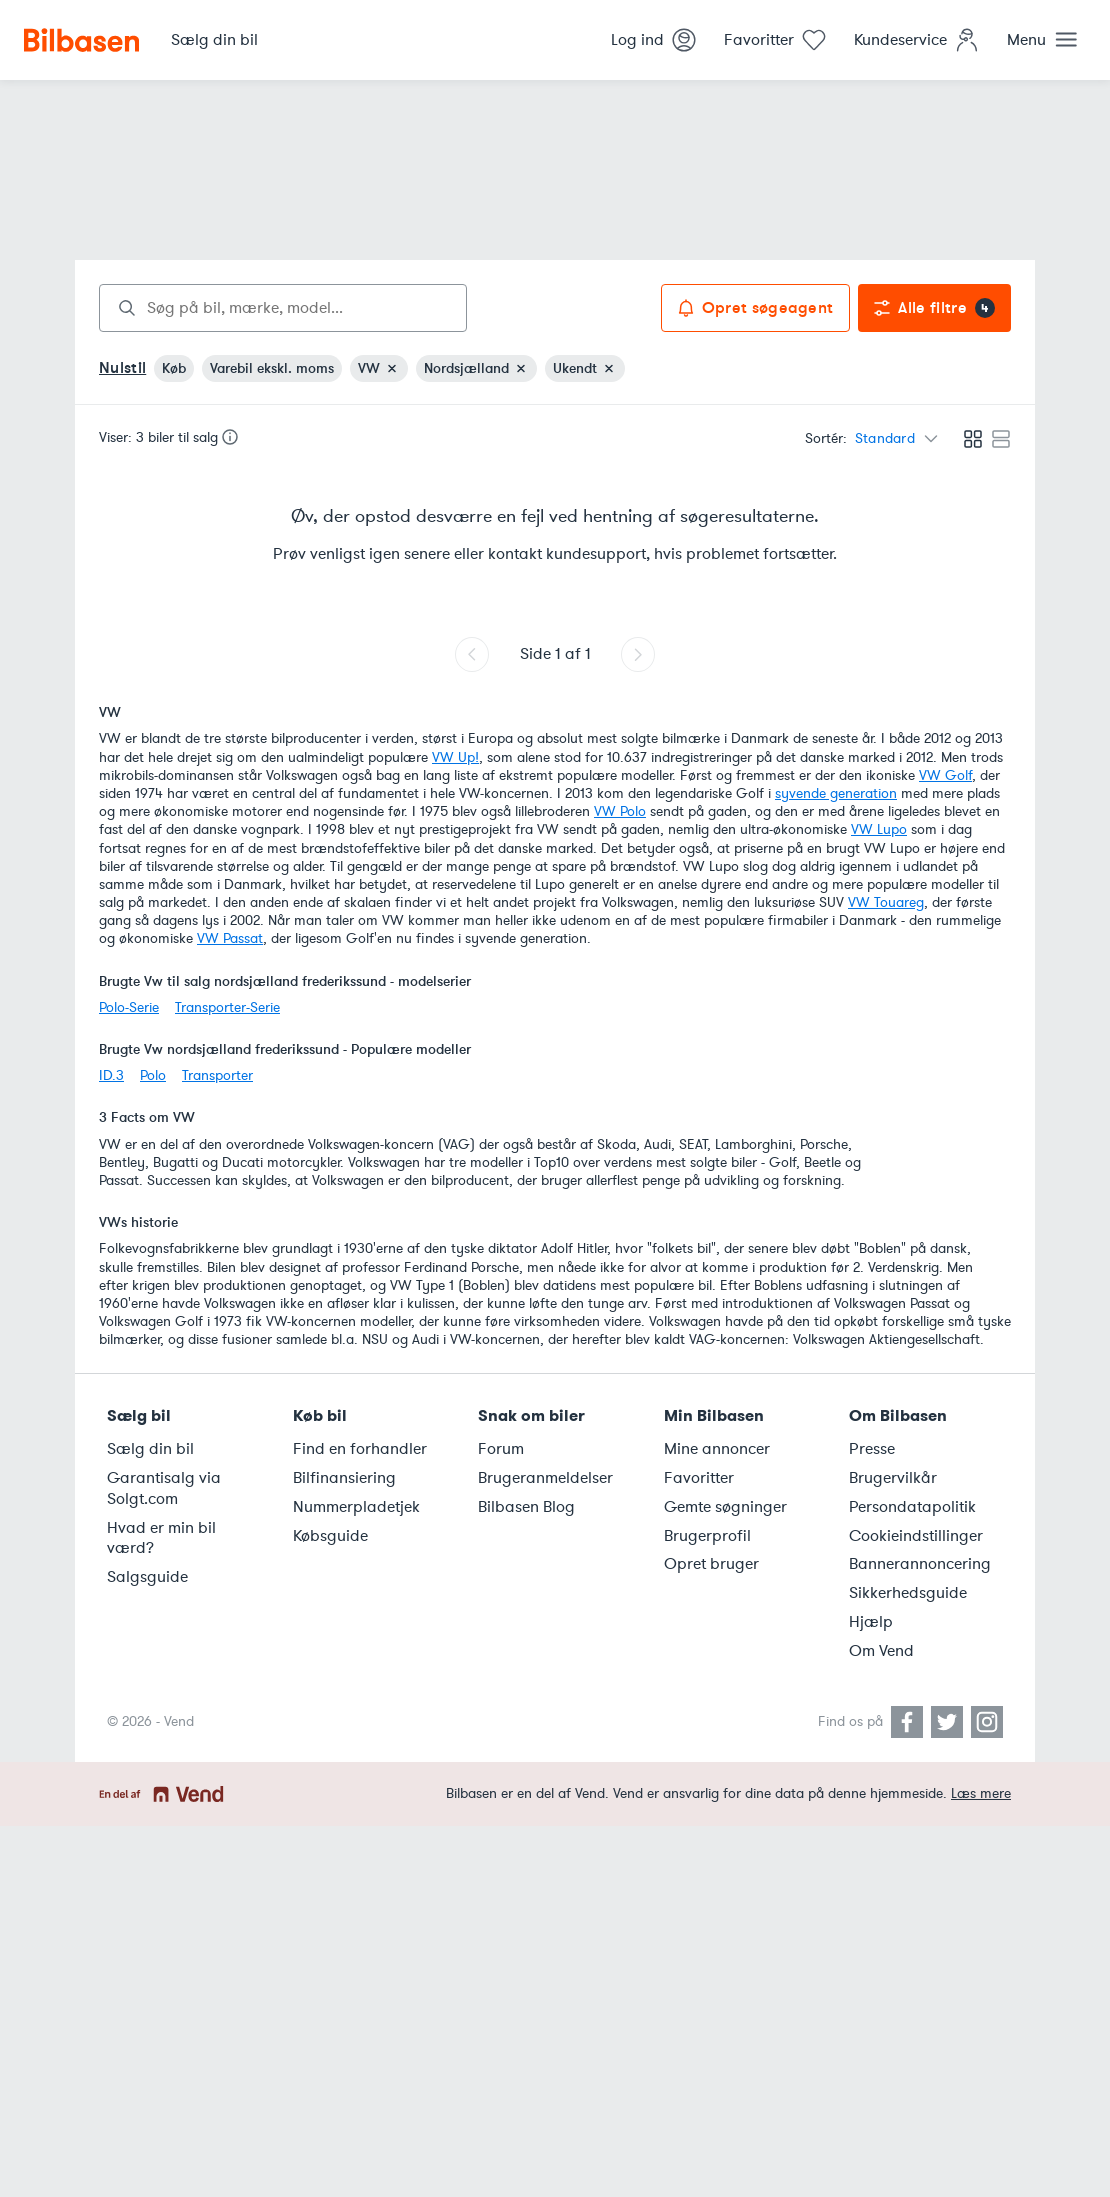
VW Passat (230, 938)
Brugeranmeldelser (545, 1478)
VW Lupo (879, 829)
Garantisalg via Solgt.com (164, 1488)
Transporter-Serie (227, 1007)
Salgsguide (147, 1577)
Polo (153, 1075)
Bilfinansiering (344, 1478)
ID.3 (111, 1075)
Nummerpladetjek (356, 1507)
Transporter (217, 1075)
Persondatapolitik (912, 1507)
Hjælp (871, 1622)
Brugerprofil (707, 1536)
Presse (872, 1449)
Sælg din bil (150, 1449)
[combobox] (283, 308)
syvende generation (836, 793)
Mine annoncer (717, 1449)
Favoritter (699, 1478)
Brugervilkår (893, 1478)
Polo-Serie (129, 1007)
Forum (501, 1449)
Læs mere (981, 1793)
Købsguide (330, 1536)
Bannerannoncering (920, 1564)
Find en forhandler (360, 1449)
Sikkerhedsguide (908, 1593)
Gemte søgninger (725, 1507)
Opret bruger (711, 1564)
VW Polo (620, 811)
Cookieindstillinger (916, 1536)
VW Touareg (886, 902)
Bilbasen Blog (526, 1507)
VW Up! (455, 757)
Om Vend (881, 1651)
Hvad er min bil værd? (161, 1538)
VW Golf (945, 775)
